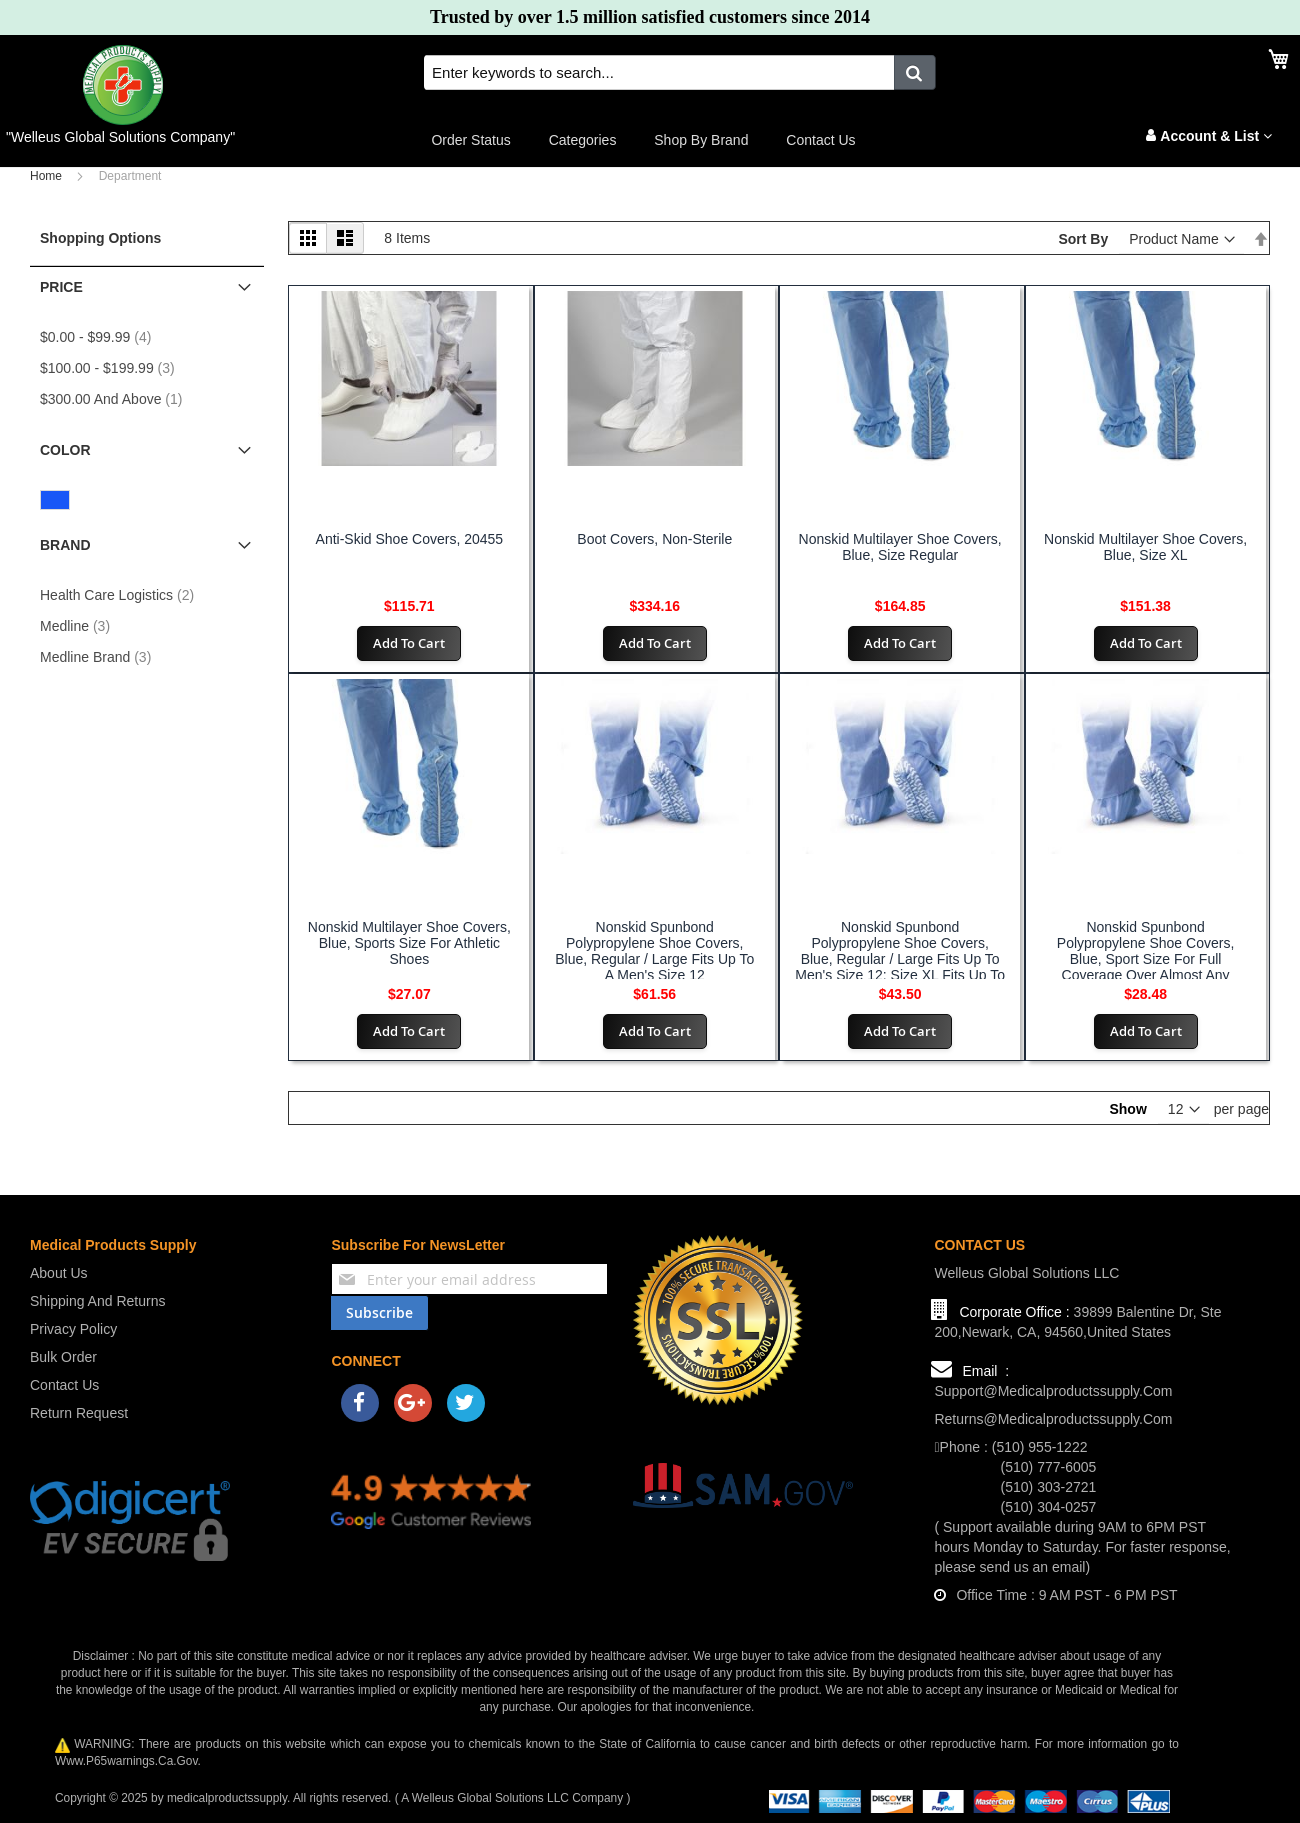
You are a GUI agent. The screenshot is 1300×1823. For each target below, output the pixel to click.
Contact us (820, 140)
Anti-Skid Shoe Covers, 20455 (410, 539)
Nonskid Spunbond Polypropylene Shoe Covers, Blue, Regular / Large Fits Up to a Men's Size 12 (654, 951)
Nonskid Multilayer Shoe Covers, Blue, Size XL (1145, 547)
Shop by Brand (701, 140)
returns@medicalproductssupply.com (1053, 1419)
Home (46, 176)
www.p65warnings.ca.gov (126, 1761)
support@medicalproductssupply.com (1053, 1391)
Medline (81, 626)
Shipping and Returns (97, 1301)
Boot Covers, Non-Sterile (654, 539)
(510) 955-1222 (1040, 1447)
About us (59, 1273)
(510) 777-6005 (1049, 1467)
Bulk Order (63, 1357)
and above (117, 399)
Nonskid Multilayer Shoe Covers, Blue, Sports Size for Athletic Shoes (409, 943)
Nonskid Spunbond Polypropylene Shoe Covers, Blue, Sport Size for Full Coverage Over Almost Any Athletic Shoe (1145, 959)
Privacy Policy (73, 1329)
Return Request (79, 1413)
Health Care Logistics (123, 595)
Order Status (470, 140)
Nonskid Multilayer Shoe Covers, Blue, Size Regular (900, 547)
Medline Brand (101, 657)
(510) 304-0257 (1049, 1507)
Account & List (1216, 136)
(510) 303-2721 (1049, 1487)
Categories (583, 140)
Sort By (1083, 239)
